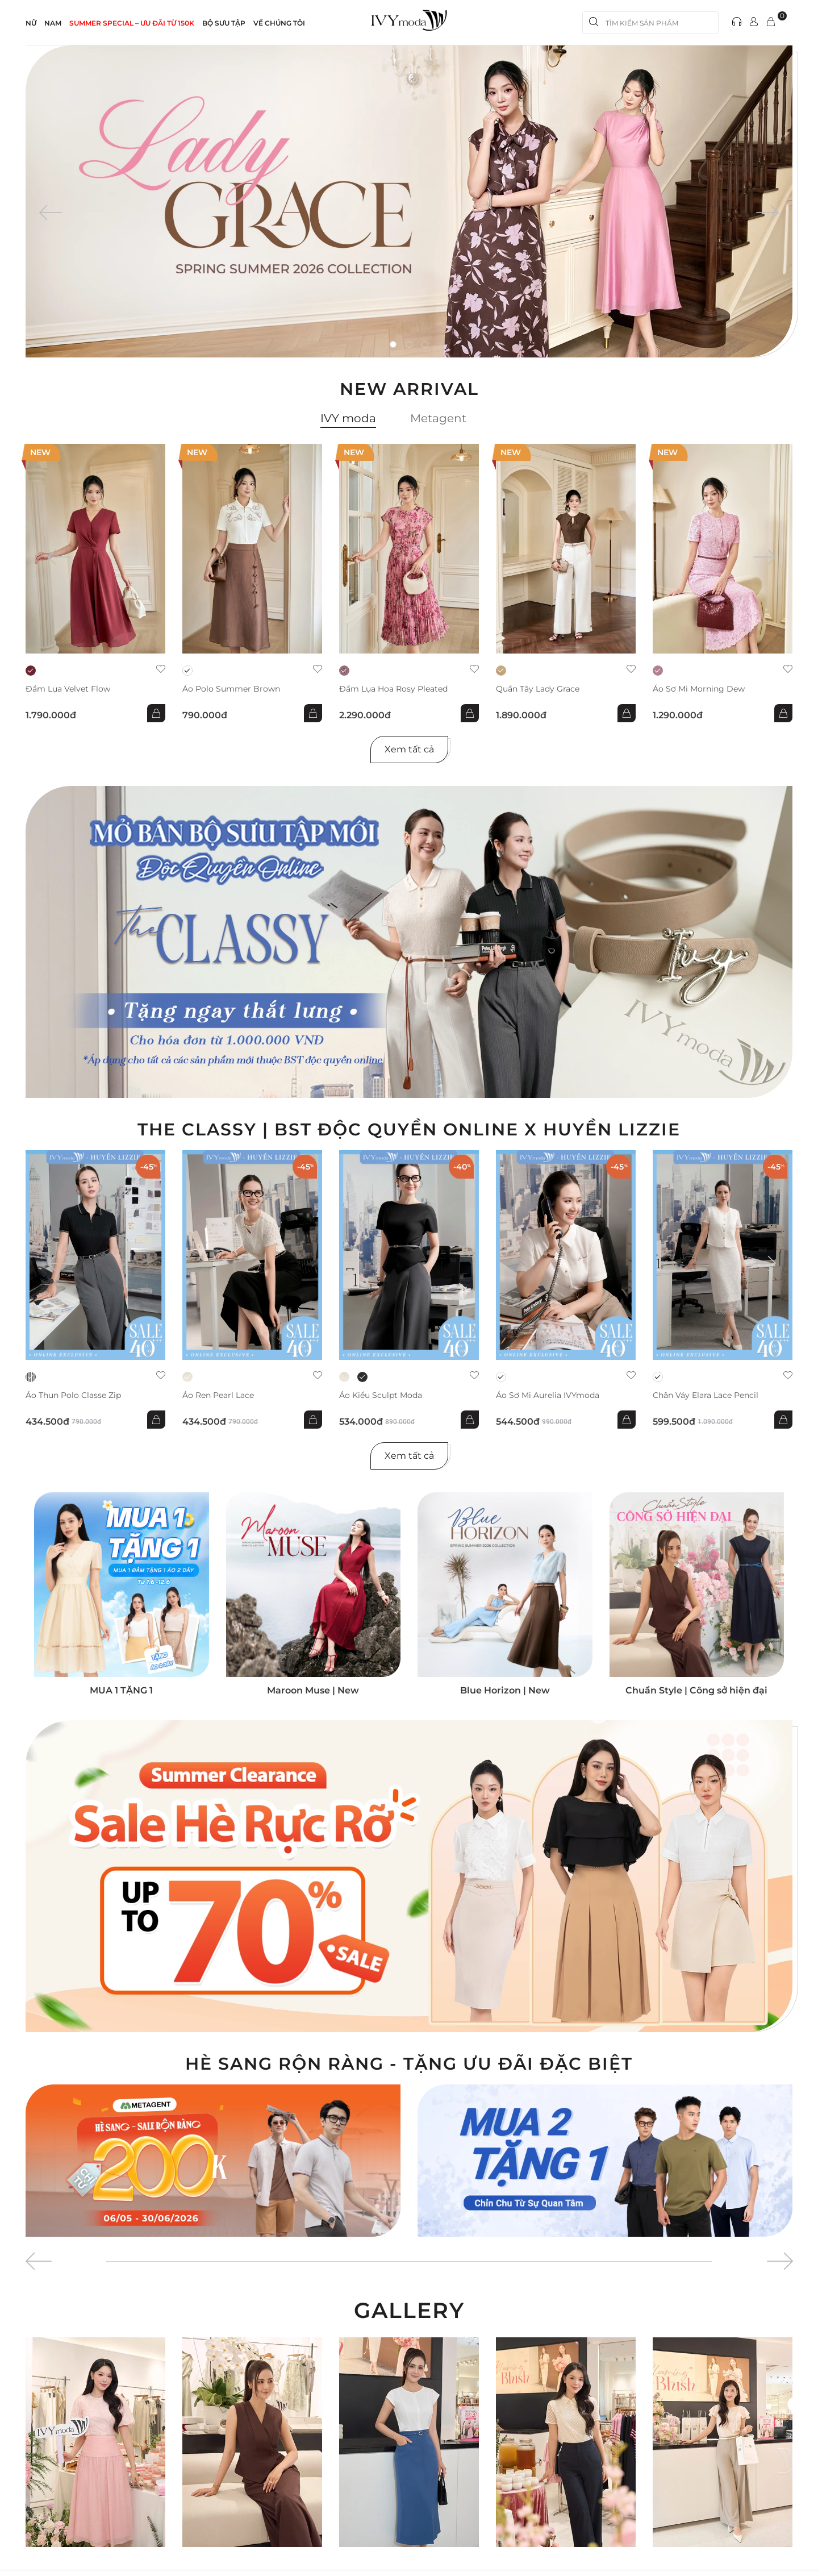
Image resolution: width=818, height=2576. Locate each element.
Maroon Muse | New (313, 1690)
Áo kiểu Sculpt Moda (380, 1395)
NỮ (31, 23)
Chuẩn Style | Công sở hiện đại (696, 1690)
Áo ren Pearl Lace (218, 1395)
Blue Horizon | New (505, 1690)
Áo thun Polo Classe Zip (73, 1395)
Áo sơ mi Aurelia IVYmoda (547, 1395)
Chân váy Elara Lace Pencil (705, 1395)
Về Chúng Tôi (279, 23)
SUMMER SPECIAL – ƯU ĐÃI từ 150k (131, 23)
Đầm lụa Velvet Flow (68, 689)
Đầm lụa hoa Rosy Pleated (393, 689)
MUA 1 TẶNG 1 (121, 1690)
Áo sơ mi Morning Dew (699, 689)
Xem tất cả (409, 749)
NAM (52, 23)
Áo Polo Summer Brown (231, 689)
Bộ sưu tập (223, 23)
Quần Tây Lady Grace (537, 689)
